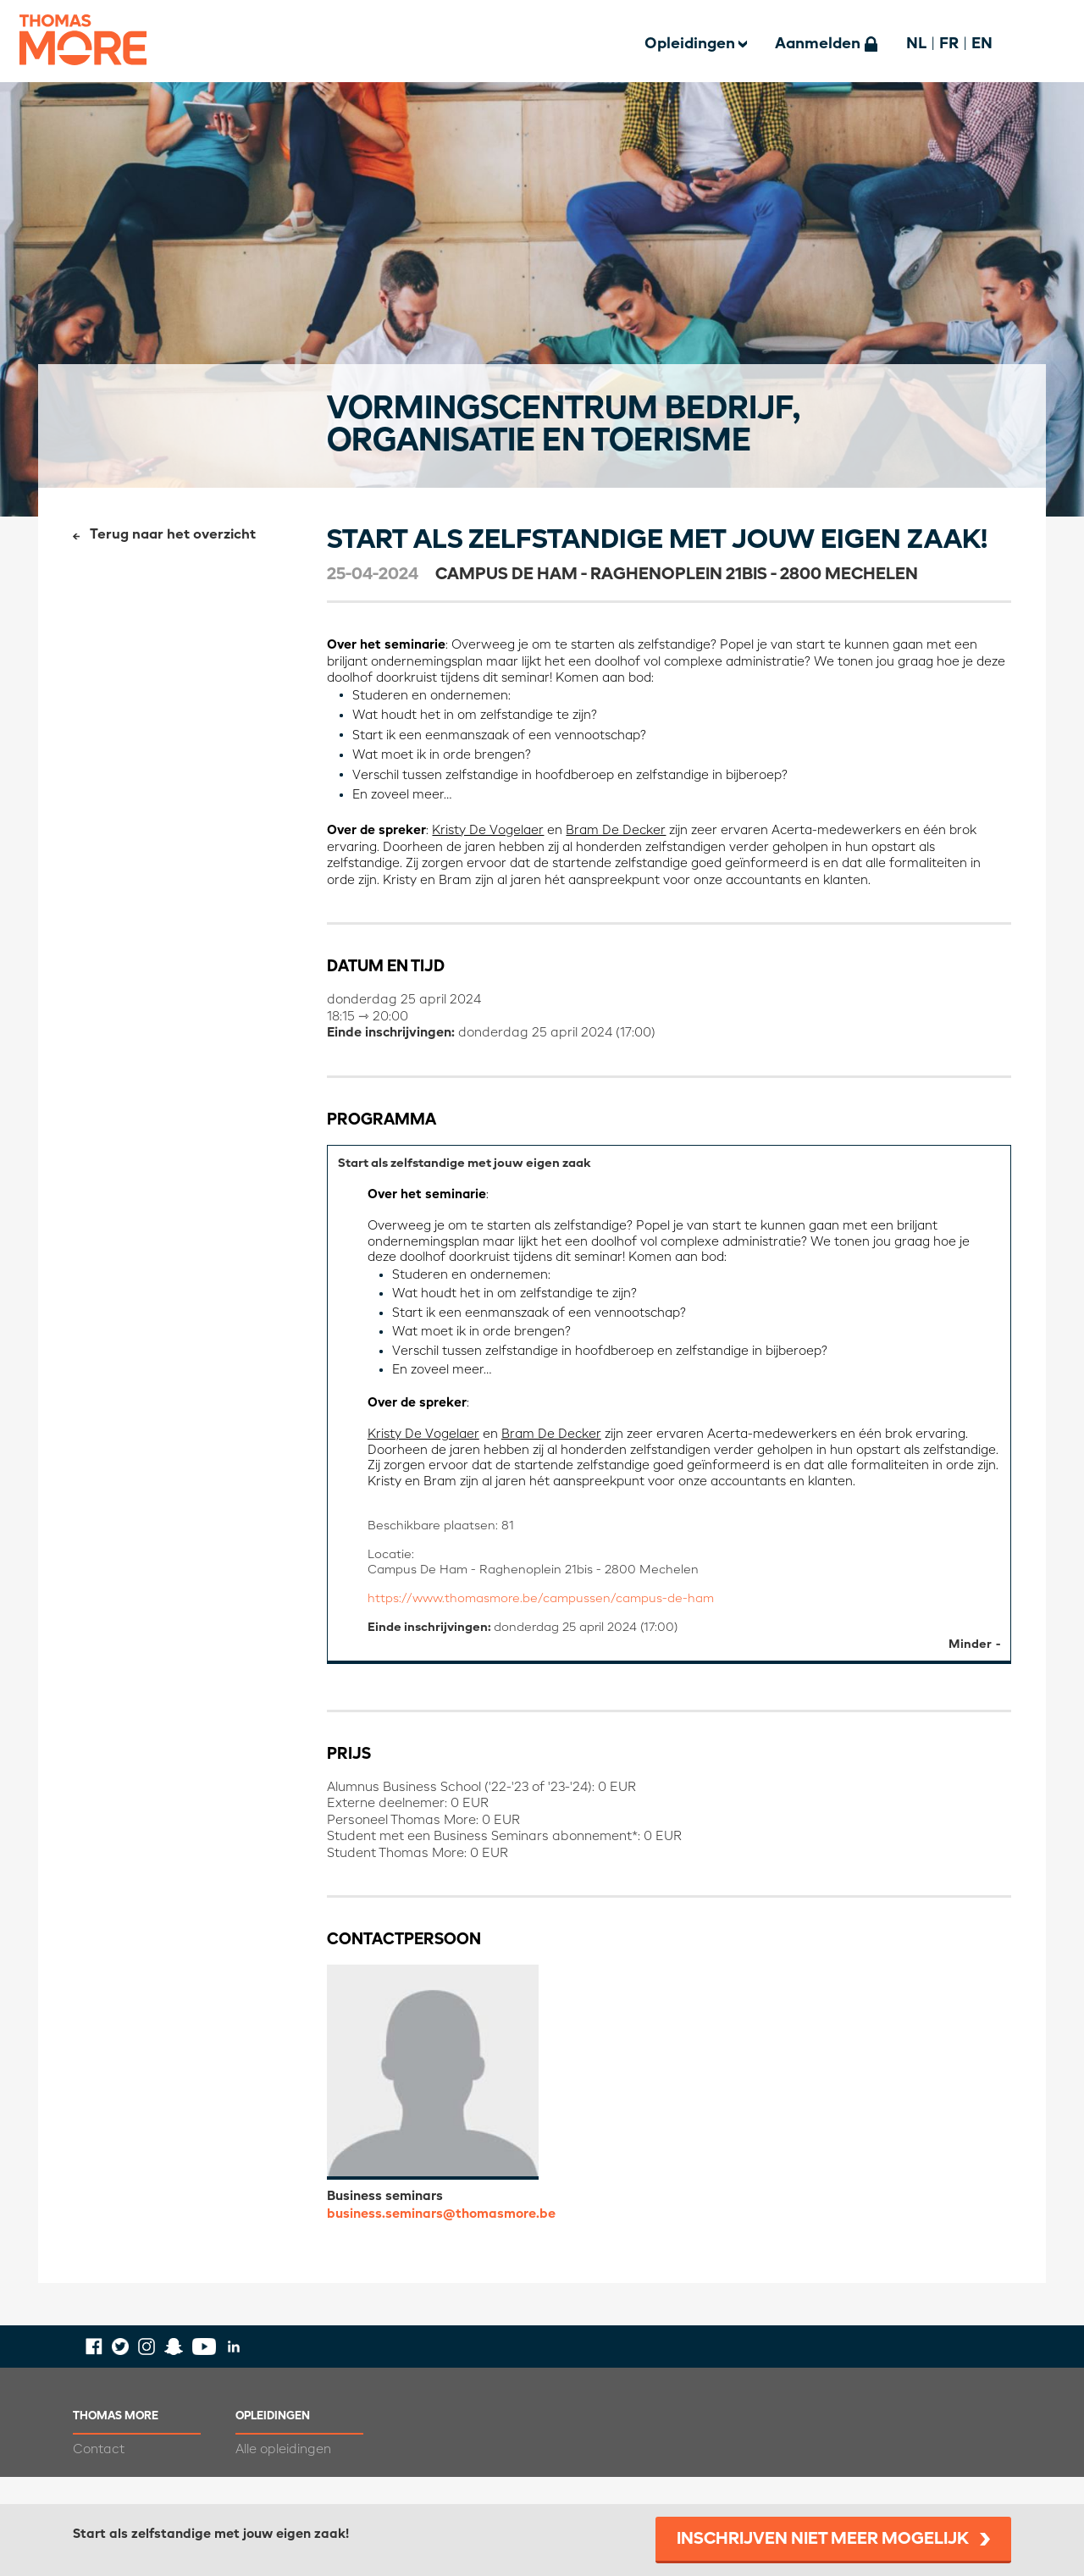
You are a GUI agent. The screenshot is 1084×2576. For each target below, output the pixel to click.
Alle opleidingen (283, 2476)
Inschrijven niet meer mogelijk (823, 2539)
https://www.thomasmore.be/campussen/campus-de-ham (551, 1622)
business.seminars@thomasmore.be (441, 2241)
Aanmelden (817, 44)
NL (916, 44)
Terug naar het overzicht (173, 535)
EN (982, 44)
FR (949, 44)
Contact (98, 2476)
